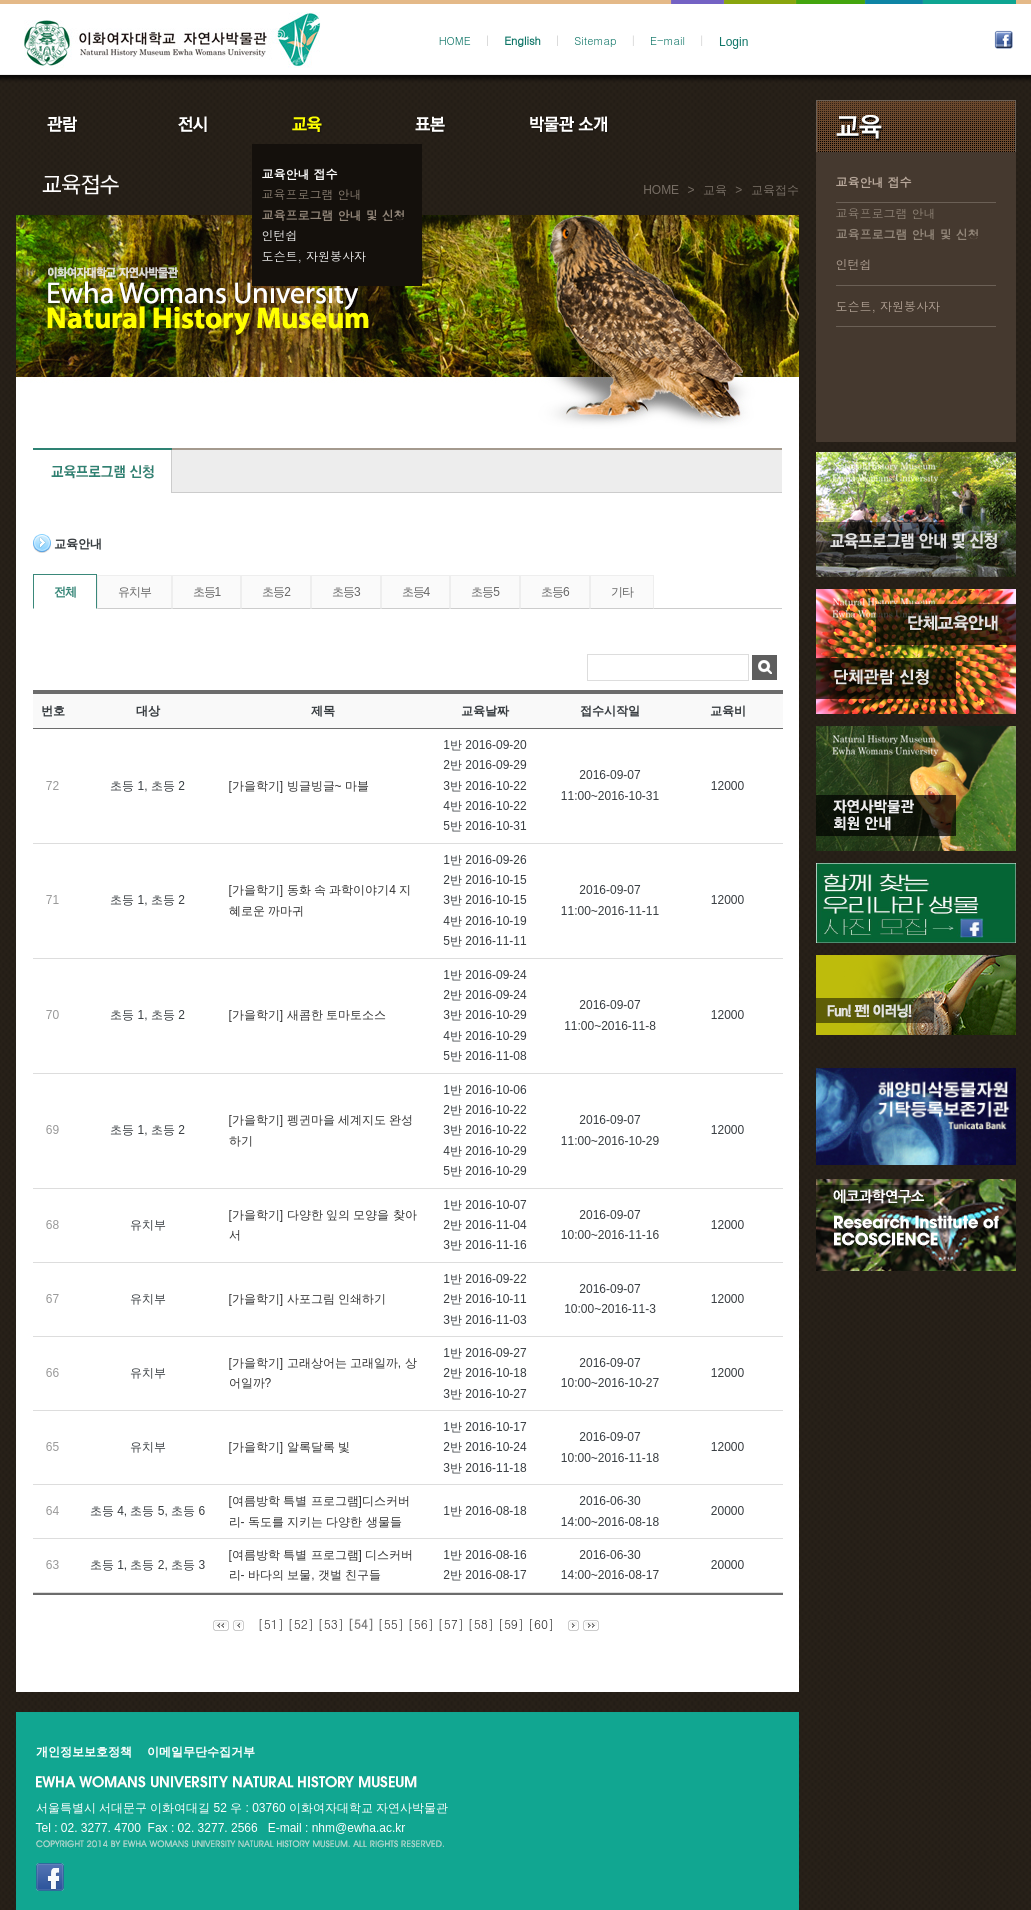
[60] (541, 1623)
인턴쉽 (280, 234)
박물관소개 (567, 124)
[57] (451, 1623)
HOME (455, 40)
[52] (301, 1623)
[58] (481, 1623)
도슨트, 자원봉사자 (314, 255)
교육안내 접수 (300, 173)
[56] (421, 1623)
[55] (391, 1623)
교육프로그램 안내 (312, 193)
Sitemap (595, 40)
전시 (193, 124)
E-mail (667, 40)
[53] (331, 1623)
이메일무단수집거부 (201, 1752)
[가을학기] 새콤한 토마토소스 (307, 1015)
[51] (271, 1623)
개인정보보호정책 (84, 1752)
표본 (428, 124)
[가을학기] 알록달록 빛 (289, 1447)
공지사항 (703, 124)
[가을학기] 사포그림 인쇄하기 (307, 1299)
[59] (511, 1623)
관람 (75, 124)
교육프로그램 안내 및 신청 (334, 214)
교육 (311, 124)
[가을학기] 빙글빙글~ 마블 (299, 786)
